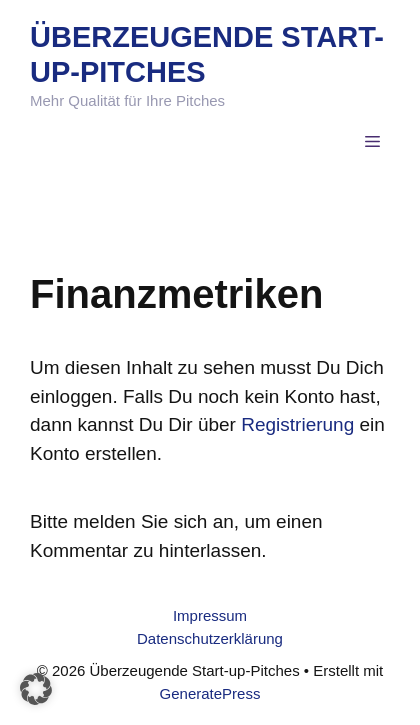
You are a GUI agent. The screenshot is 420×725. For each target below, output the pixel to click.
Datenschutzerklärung (210, 638)
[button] (36, 689)
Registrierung (297, 424)
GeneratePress (210, 693)
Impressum (210, 615)
